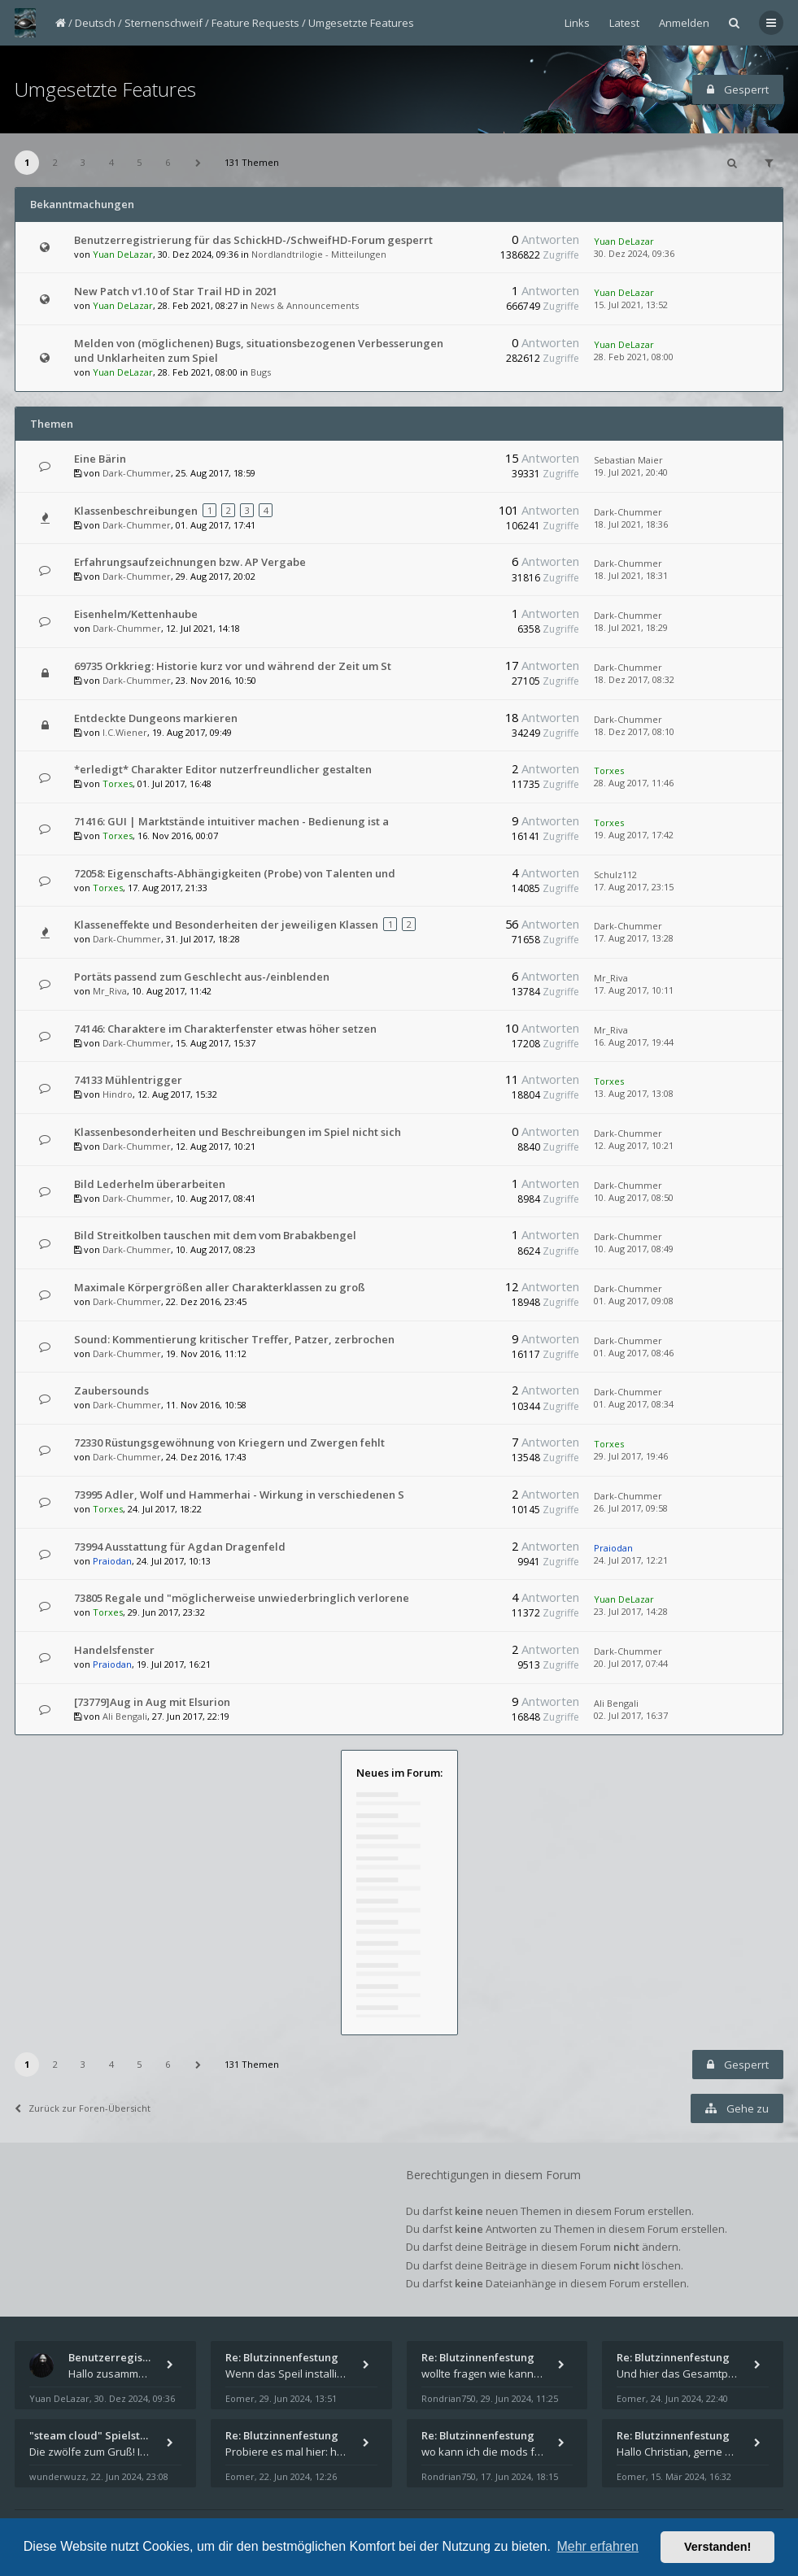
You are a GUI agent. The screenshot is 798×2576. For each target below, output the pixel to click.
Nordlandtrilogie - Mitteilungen (318, 254)
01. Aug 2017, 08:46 (634, 1353)
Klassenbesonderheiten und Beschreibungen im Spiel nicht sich (237, 1132)
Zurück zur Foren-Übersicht (82, 2108)
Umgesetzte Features (361, 22)
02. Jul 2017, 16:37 (631, 1715)
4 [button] (111, 162)
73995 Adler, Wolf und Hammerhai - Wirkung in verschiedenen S (239, 1494)
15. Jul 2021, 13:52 (631, 304)
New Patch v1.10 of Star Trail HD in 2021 (175, 291)
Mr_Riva (110, 991)
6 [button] (167, 162)
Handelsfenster (114, 1650)
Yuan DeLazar (123, 254)
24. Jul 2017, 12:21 (631, 1560)
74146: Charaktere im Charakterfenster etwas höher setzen (225, 1028)
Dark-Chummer (136, 473)
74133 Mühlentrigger (128, 1080)
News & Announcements (305, 305)
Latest (624, 22)
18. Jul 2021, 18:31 (631, 575)
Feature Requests (255, 22)
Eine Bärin (100, 458)
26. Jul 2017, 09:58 (631, 1508)
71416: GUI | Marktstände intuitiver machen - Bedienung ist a (231, 821)
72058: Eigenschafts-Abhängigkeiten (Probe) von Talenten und (234, 873)
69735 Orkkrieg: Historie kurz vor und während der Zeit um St (232, 666)
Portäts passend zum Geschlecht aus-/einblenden (201, 976)
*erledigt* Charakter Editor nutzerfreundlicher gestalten (223, 769)
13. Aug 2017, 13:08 (634, 1093)
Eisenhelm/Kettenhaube (136, 614)
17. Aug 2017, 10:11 (634, 990)
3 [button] (83, 162)
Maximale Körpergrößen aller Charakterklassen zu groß (219, 1287)
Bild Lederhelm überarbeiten (149, 1184)
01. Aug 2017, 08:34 (634, 1404)
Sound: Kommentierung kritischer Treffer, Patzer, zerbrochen (234, 1339)
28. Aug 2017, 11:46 (634, 783)
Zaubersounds (111, 1390)
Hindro (117, 1094)
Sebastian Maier (628, 460)
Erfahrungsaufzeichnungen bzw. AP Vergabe (190, 562)
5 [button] (139, 162)
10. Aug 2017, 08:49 (634, 1248)
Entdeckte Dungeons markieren (156, 718)
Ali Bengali (124, 1716)
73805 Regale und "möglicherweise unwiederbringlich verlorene (241, 1597)
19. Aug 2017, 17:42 (634, 835)
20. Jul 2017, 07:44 (631, 1663)
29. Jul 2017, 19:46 (631, 1456)
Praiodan (112, 1561)
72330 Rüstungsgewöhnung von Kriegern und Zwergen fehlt (229, 1442)
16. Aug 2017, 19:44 (634, 1042)
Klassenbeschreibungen (136, 510)
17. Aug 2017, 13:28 (634, 938)
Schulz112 (615, 874)
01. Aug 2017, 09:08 (634, 1301)
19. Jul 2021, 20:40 (631, 472)
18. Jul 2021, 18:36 (631, 524)
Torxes (117, 783)
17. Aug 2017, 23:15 (634, 887)
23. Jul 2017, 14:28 (631, 1611)
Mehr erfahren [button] (597, 2546)
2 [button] (55, 162)
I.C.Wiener (124, 732)
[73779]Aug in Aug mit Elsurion (152, 1702)
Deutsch (95, 22)
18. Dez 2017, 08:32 (634, 679)
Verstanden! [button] (717, 2546)
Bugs (261, 372)
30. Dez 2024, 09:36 (634, 253)
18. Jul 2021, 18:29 (631, 627)
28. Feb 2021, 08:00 (634, 356)
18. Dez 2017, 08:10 (634, 731)
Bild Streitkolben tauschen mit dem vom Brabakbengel (215, 1235)
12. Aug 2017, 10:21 (634, 1145)
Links (577, 22)
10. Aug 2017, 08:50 (634, 1197)
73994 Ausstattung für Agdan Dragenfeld (180, 1546)
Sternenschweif (163, 22)
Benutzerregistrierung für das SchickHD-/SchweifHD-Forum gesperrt (253, 240)
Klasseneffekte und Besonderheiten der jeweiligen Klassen (226, 924)
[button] (197, 162)
